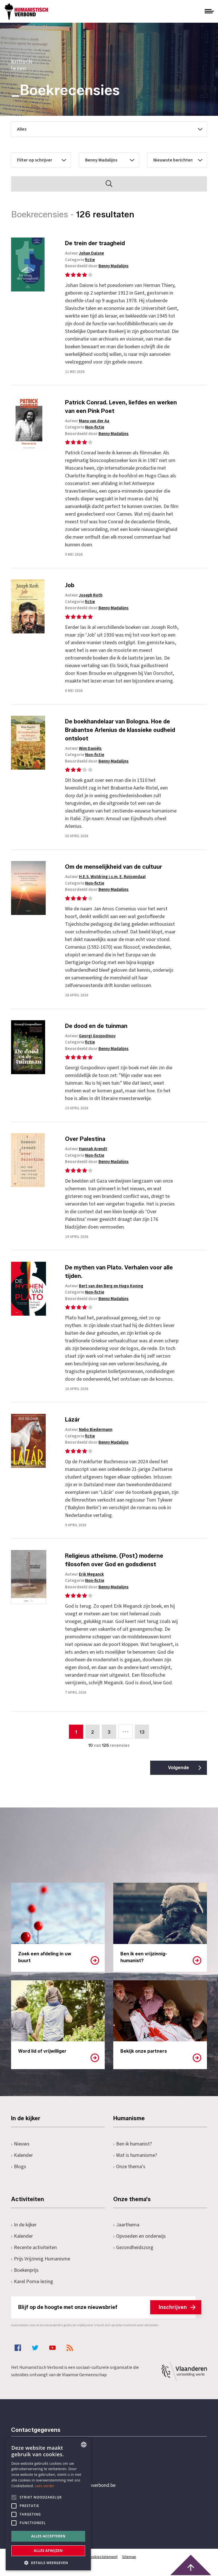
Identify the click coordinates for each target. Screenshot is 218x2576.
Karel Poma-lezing (32, 2281)
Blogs (18, 2166)
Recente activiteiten (34, 2247)
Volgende (178, 1767)
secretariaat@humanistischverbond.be (75, 2485)
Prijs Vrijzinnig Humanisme (40, 2258)
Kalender (22, 2155)
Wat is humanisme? (135, 2155)
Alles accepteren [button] (48, 2536)
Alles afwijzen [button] (48, 2550)
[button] (48, 2562)
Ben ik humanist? (132, 2143)
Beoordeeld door (97, 266)
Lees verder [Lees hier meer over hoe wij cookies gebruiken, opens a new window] (44, 2485)
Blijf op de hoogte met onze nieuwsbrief (107, 2307)
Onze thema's (129, 2166)
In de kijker (24, 2224)
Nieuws (20, 2143)
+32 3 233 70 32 (50, 2462)
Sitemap (129, 2557)
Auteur (84, 253)
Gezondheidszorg (133, 2247)
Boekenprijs (25, 2270)
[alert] (48, 2504)
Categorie (80, 260)
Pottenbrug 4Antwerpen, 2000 (51, 2512)
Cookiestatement (103, 2557)
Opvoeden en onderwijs (139, 2236)
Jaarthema (126, 2224)
